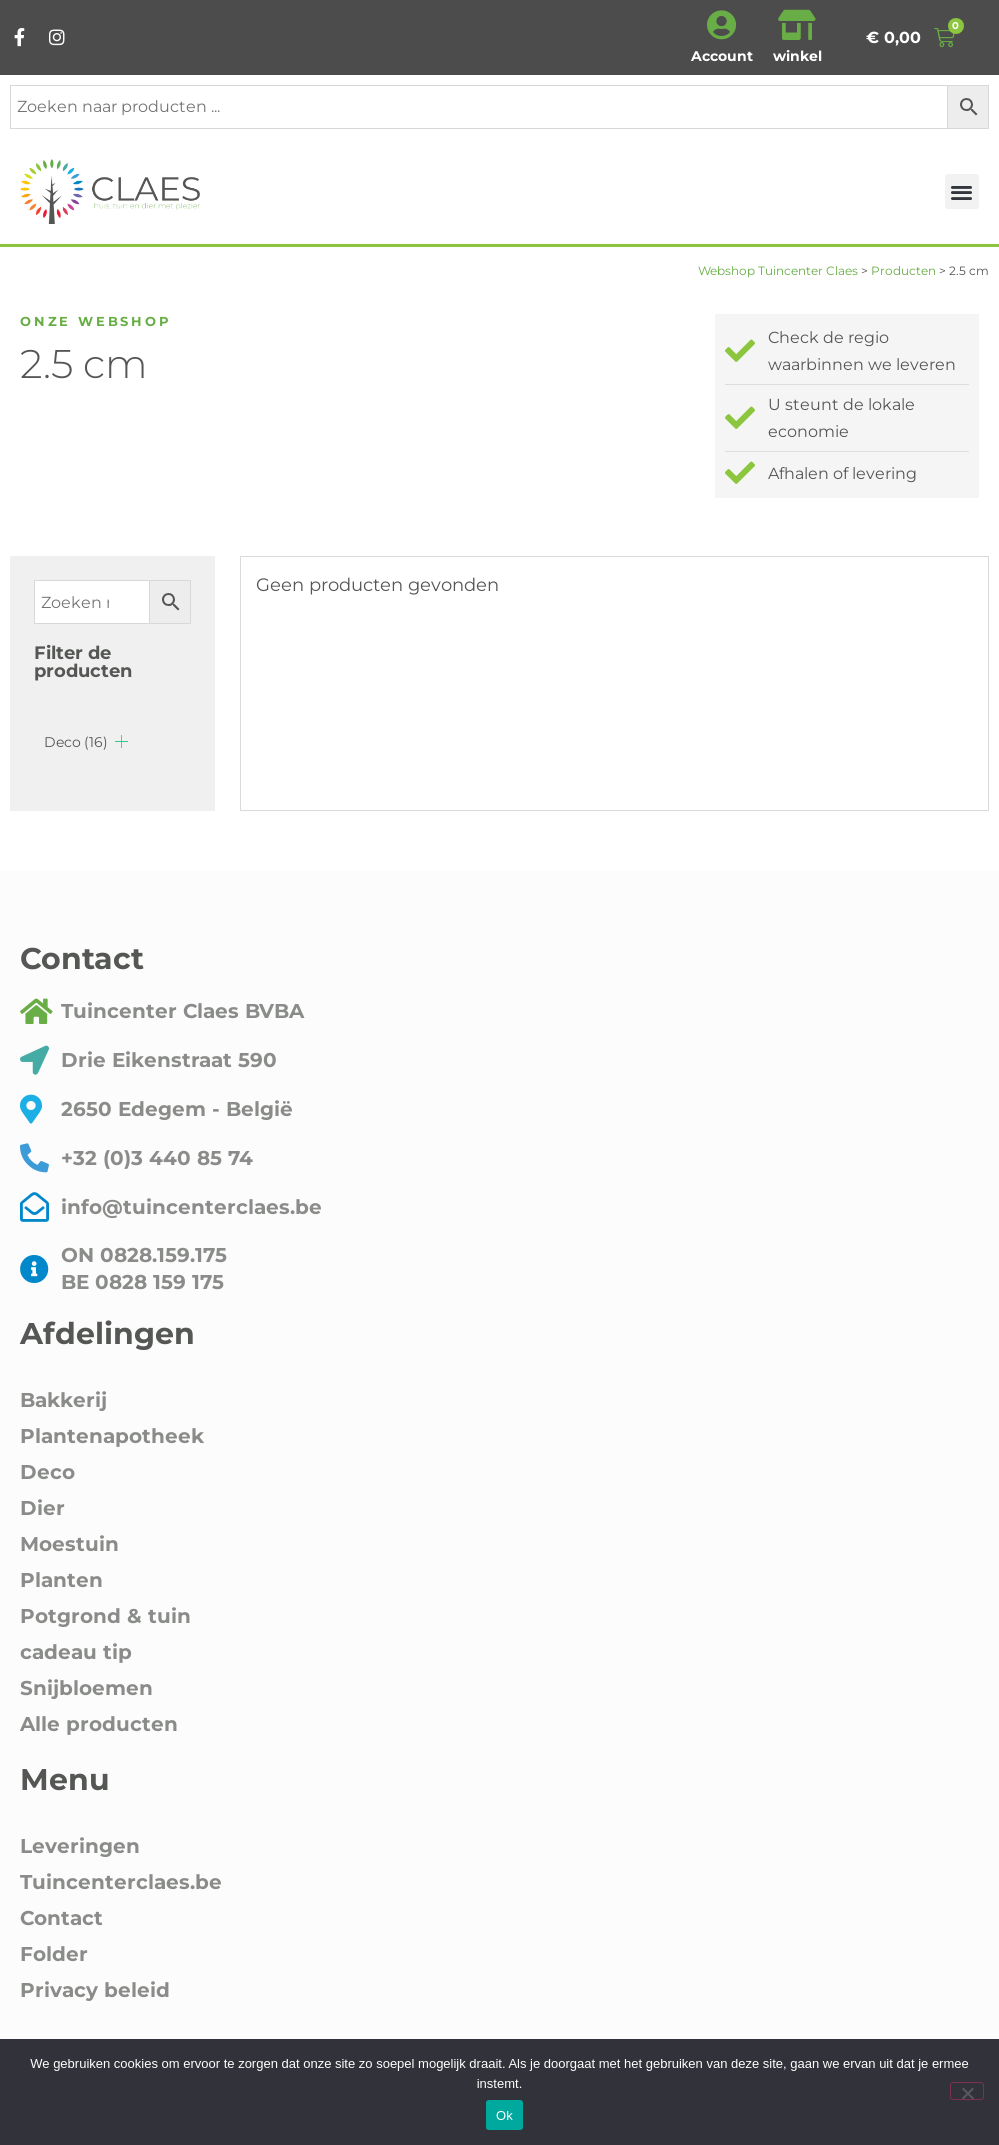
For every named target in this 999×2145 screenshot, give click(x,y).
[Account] (722, 25)
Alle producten (99, 1724)
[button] (962, 191)
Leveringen (80, 1846)
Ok (504, 2115)
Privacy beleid (95, 1990)
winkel (797, 56)
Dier (42, 1508)
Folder (54, 1954)
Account (722, 56)
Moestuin (69, 1544)
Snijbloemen (86, 1688)
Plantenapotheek (112, 1436)
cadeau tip (76, 1652)
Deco (76, 742)
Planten (61, 1580)
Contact (61, 1918)
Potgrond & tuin (105, 1616)
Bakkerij (63, 1400)
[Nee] (967, 2091)
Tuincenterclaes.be (121, 1882)
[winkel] (797, 25)
